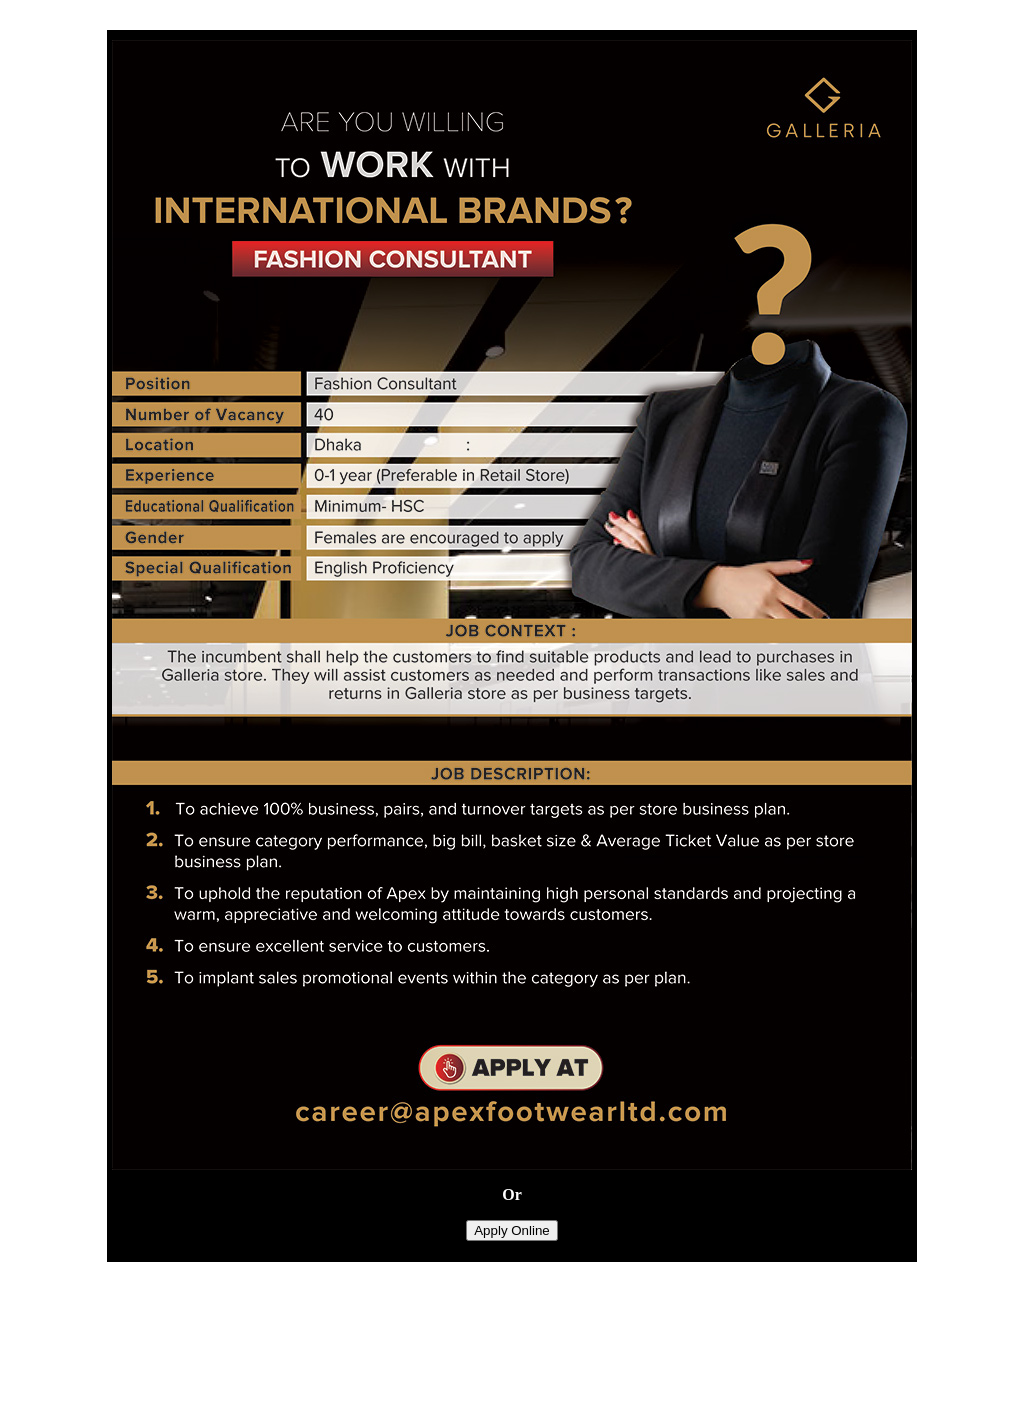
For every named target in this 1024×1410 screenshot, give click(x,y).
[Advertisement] (512, 1357)
